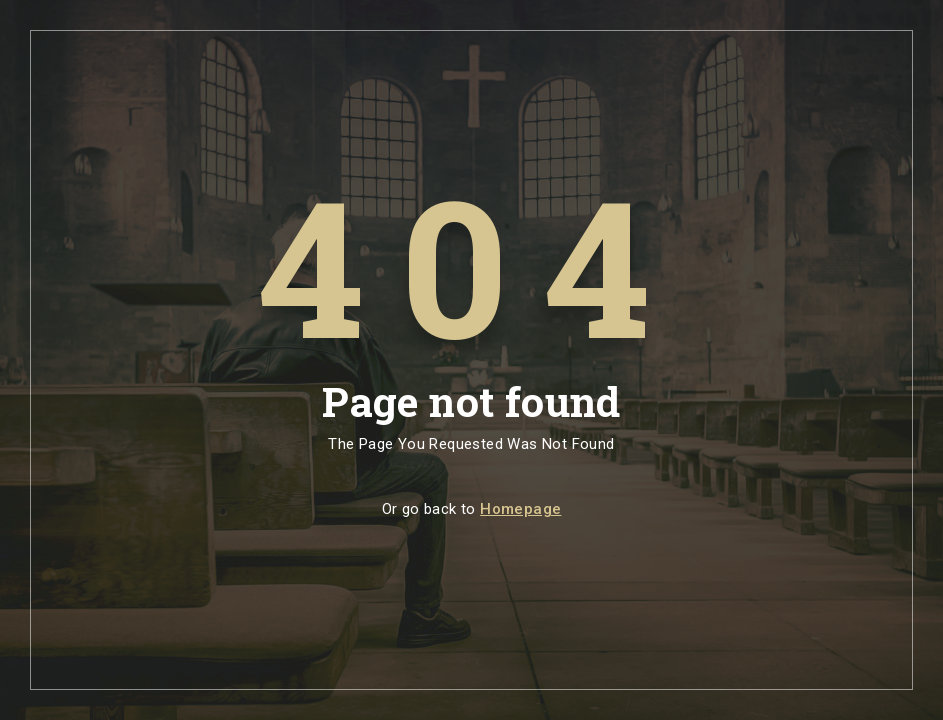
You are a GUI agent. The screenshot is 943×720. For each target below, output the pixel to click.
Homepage (520, 509)
